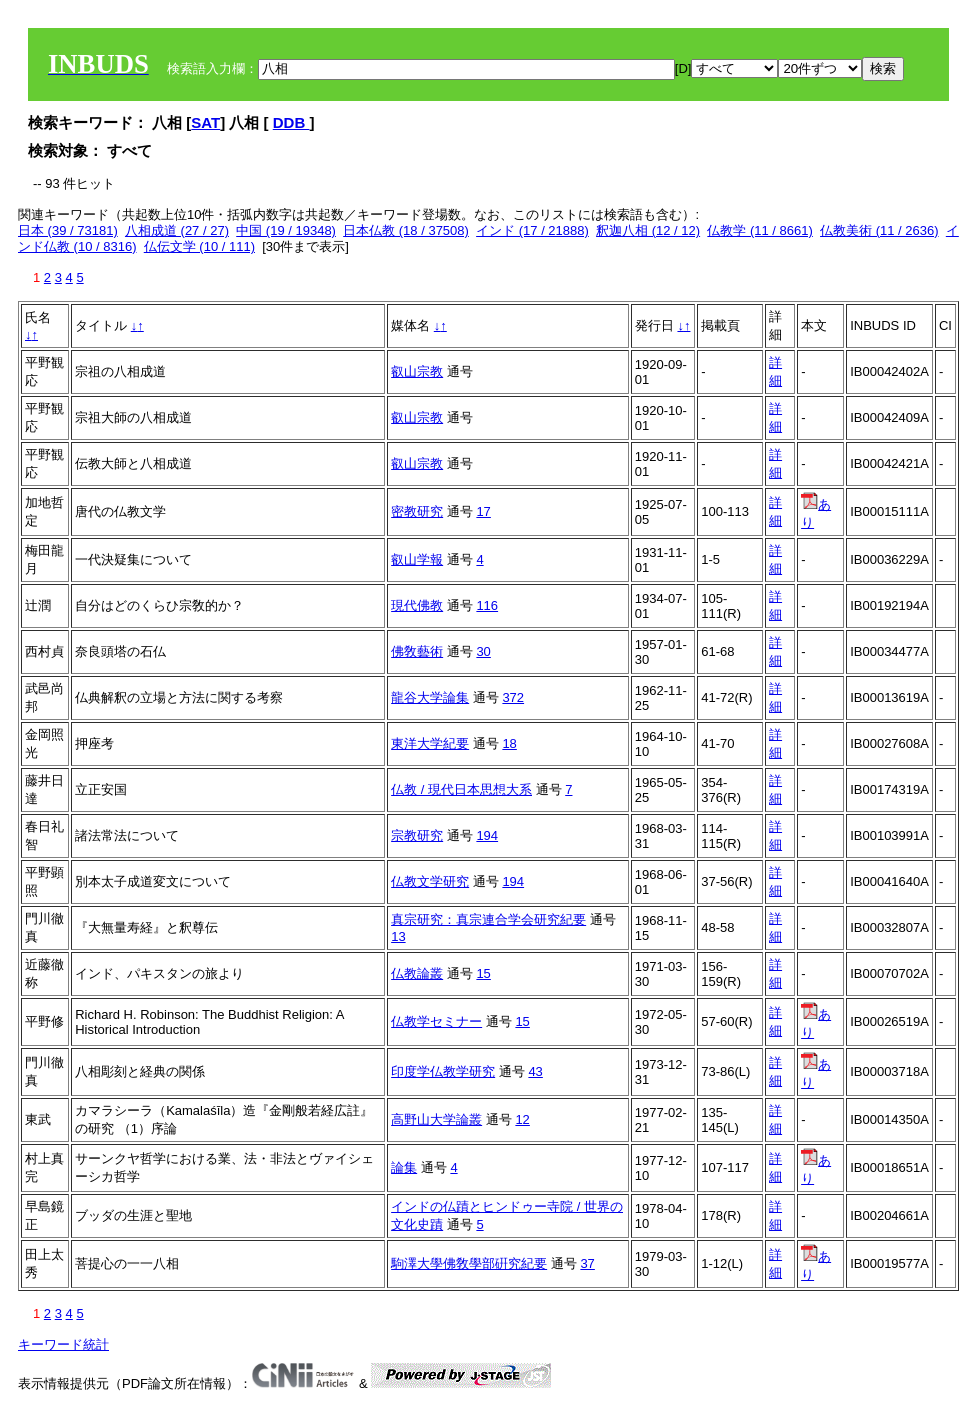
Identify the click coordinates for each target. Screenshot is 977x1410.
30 (483, 651)
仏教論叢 (417, 973)
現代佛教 (417, 605)
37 (587, 1263)
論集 (404, 1167)
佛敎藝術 (417, 651)
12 (522, 1119)
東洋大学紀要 (430, 743)
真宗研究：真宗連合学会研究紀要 (488, 919)
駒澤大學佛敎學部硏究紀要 (469, 1263)
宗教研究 (417, 835)
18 (509, 743)
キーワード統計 (63, 1344)
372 (513, 697)
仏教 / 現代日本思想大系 (461, 789)
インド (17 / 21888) (532, 230)
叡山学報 (417, 559)
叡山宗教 (417, 371)
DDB (291, 122)
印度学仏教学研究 (443, 1071)
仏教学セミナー (436, 1021)
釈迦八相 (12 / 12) (648, 230)
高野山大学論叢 (436, 1119)
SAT (205, 122)
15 (483, 973)
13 (398, 936)
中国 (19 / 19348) (286, 230)
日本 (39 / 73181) (68, 230)
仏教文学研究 (430, 881)
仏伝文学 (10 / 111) (199, 246)
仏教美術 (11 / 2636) (879, 230)
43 (535, 1071)
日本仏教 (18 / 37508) (406, 230)
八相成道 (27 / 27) (177, 230)
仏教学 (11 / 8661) (760, 230)
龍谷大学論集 (430, 697)
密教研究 (417, 511)
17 (483, 511)
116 (487, 605)
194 (487, 835)
